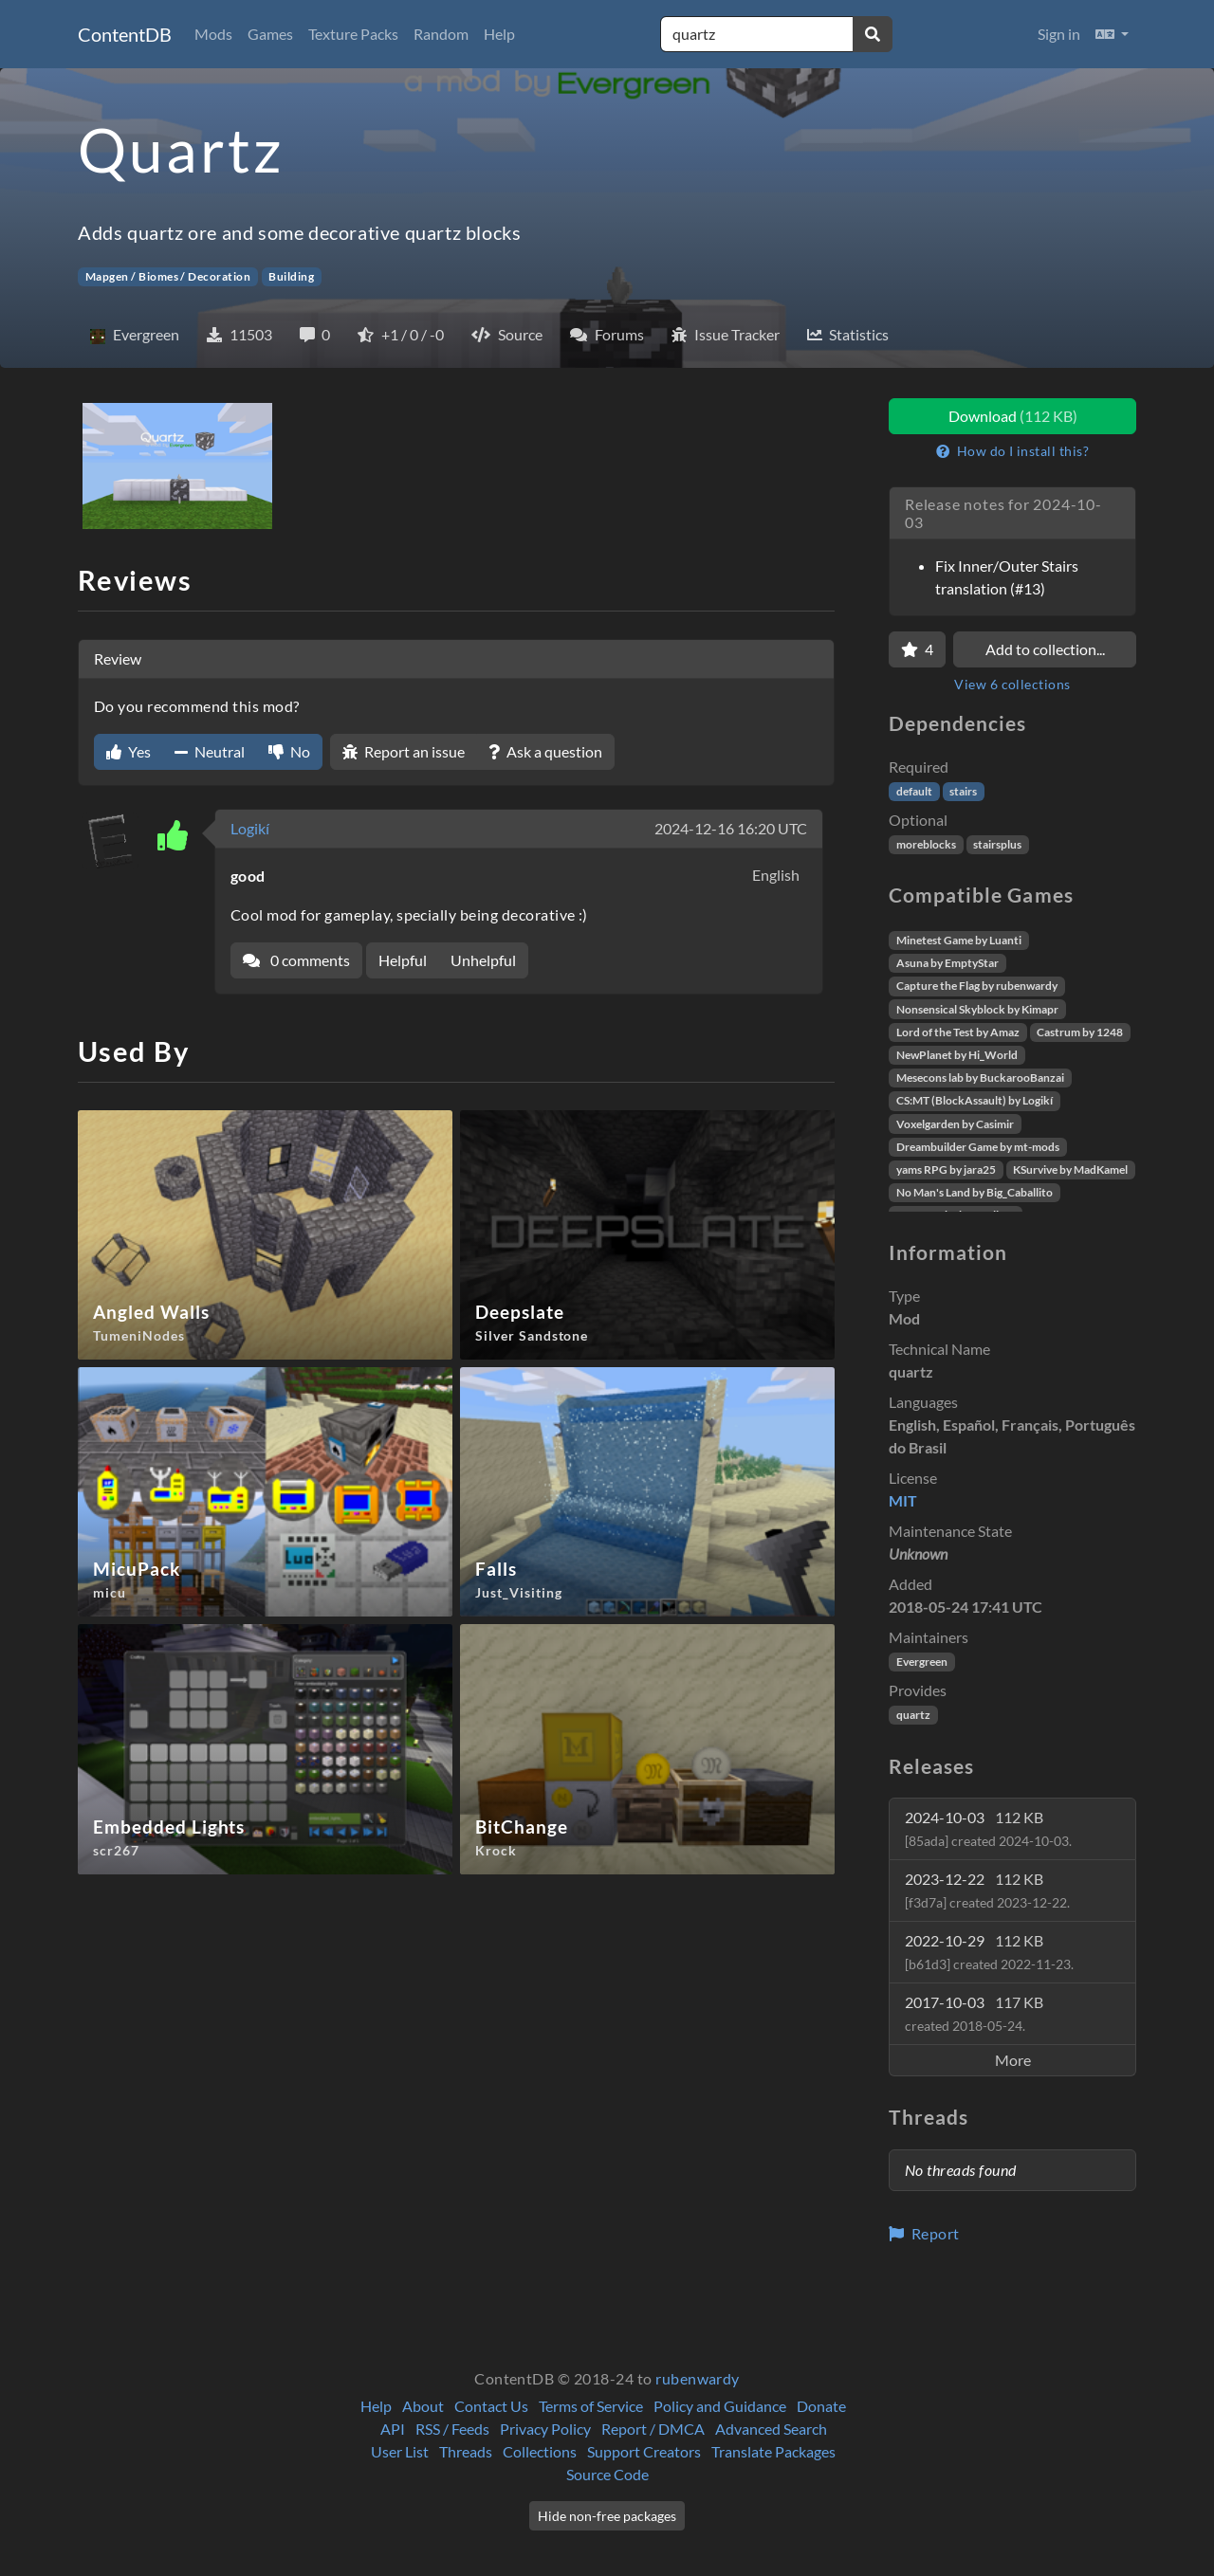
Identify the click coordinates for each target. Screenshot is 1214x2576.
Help (499, 34)
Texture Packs (353, 34)
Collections (540, 2451)
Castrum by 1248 (1080, 1032)
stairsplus (997, 844)
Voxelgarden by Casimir (955, 1124)
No (289, 751)
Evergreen (921, 1661)
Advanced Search (771, 2429)
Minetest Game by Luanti (958, 940)
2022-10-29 (989, 1951)
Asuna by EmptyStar (947, 963)
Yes (128, 751)
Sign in (1059, 34)
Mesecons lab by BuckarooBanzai (980, 1077)
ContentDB (125, 34)
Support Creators (644, 2451)
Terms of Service (591, 2406)
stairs (963, 791)
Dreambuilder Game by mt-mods (977, 1147)
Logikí (249, 828)
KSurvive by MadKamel (1070, 1169)
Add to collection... (1045, 649)
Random (441, 34)
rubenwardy (697, 2378)
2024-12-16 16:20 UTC (730, 828)
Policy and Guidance (719, 2406)
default (914, 791)
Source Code (607, 2474)
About (423, 2406)
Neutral (210, 751)
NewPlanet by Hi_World (957, 1055)
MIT (903, 1500)
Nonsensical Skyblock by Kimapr (977, 1009)
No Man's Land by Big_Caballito (974, 1192)
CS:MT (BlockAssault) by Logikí (974, 1100)
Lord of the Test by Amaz (958, 1032)
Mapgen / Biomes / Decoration (167, 276)
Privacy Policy (545, 2429)
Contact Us (491, 2406)
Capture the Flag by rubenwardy (977, 985)
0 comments (296, 960)
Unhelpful (483, 960)
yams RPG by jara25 (946, 1169)
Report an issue (403, 751)
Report (924, 2233)
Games (270, 34)
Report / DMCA (653, 2429)
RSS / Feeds (452, 2429)
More (1013, 2060)
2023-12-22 (987, 1890)
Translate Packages (773, 2451)
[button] (1112, 34)
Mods (213, 34)
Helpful (402, 960)
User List (400, 2451)
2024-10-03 (988, 1828)
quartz (913, 1715)
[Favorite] (917, 649)
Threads (465, 2451)
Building (291, 276)
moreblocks (926, 844)
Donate (821, 2406)
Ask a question (545, 751)
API (392, 2429)
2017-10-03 (974, 2013)
